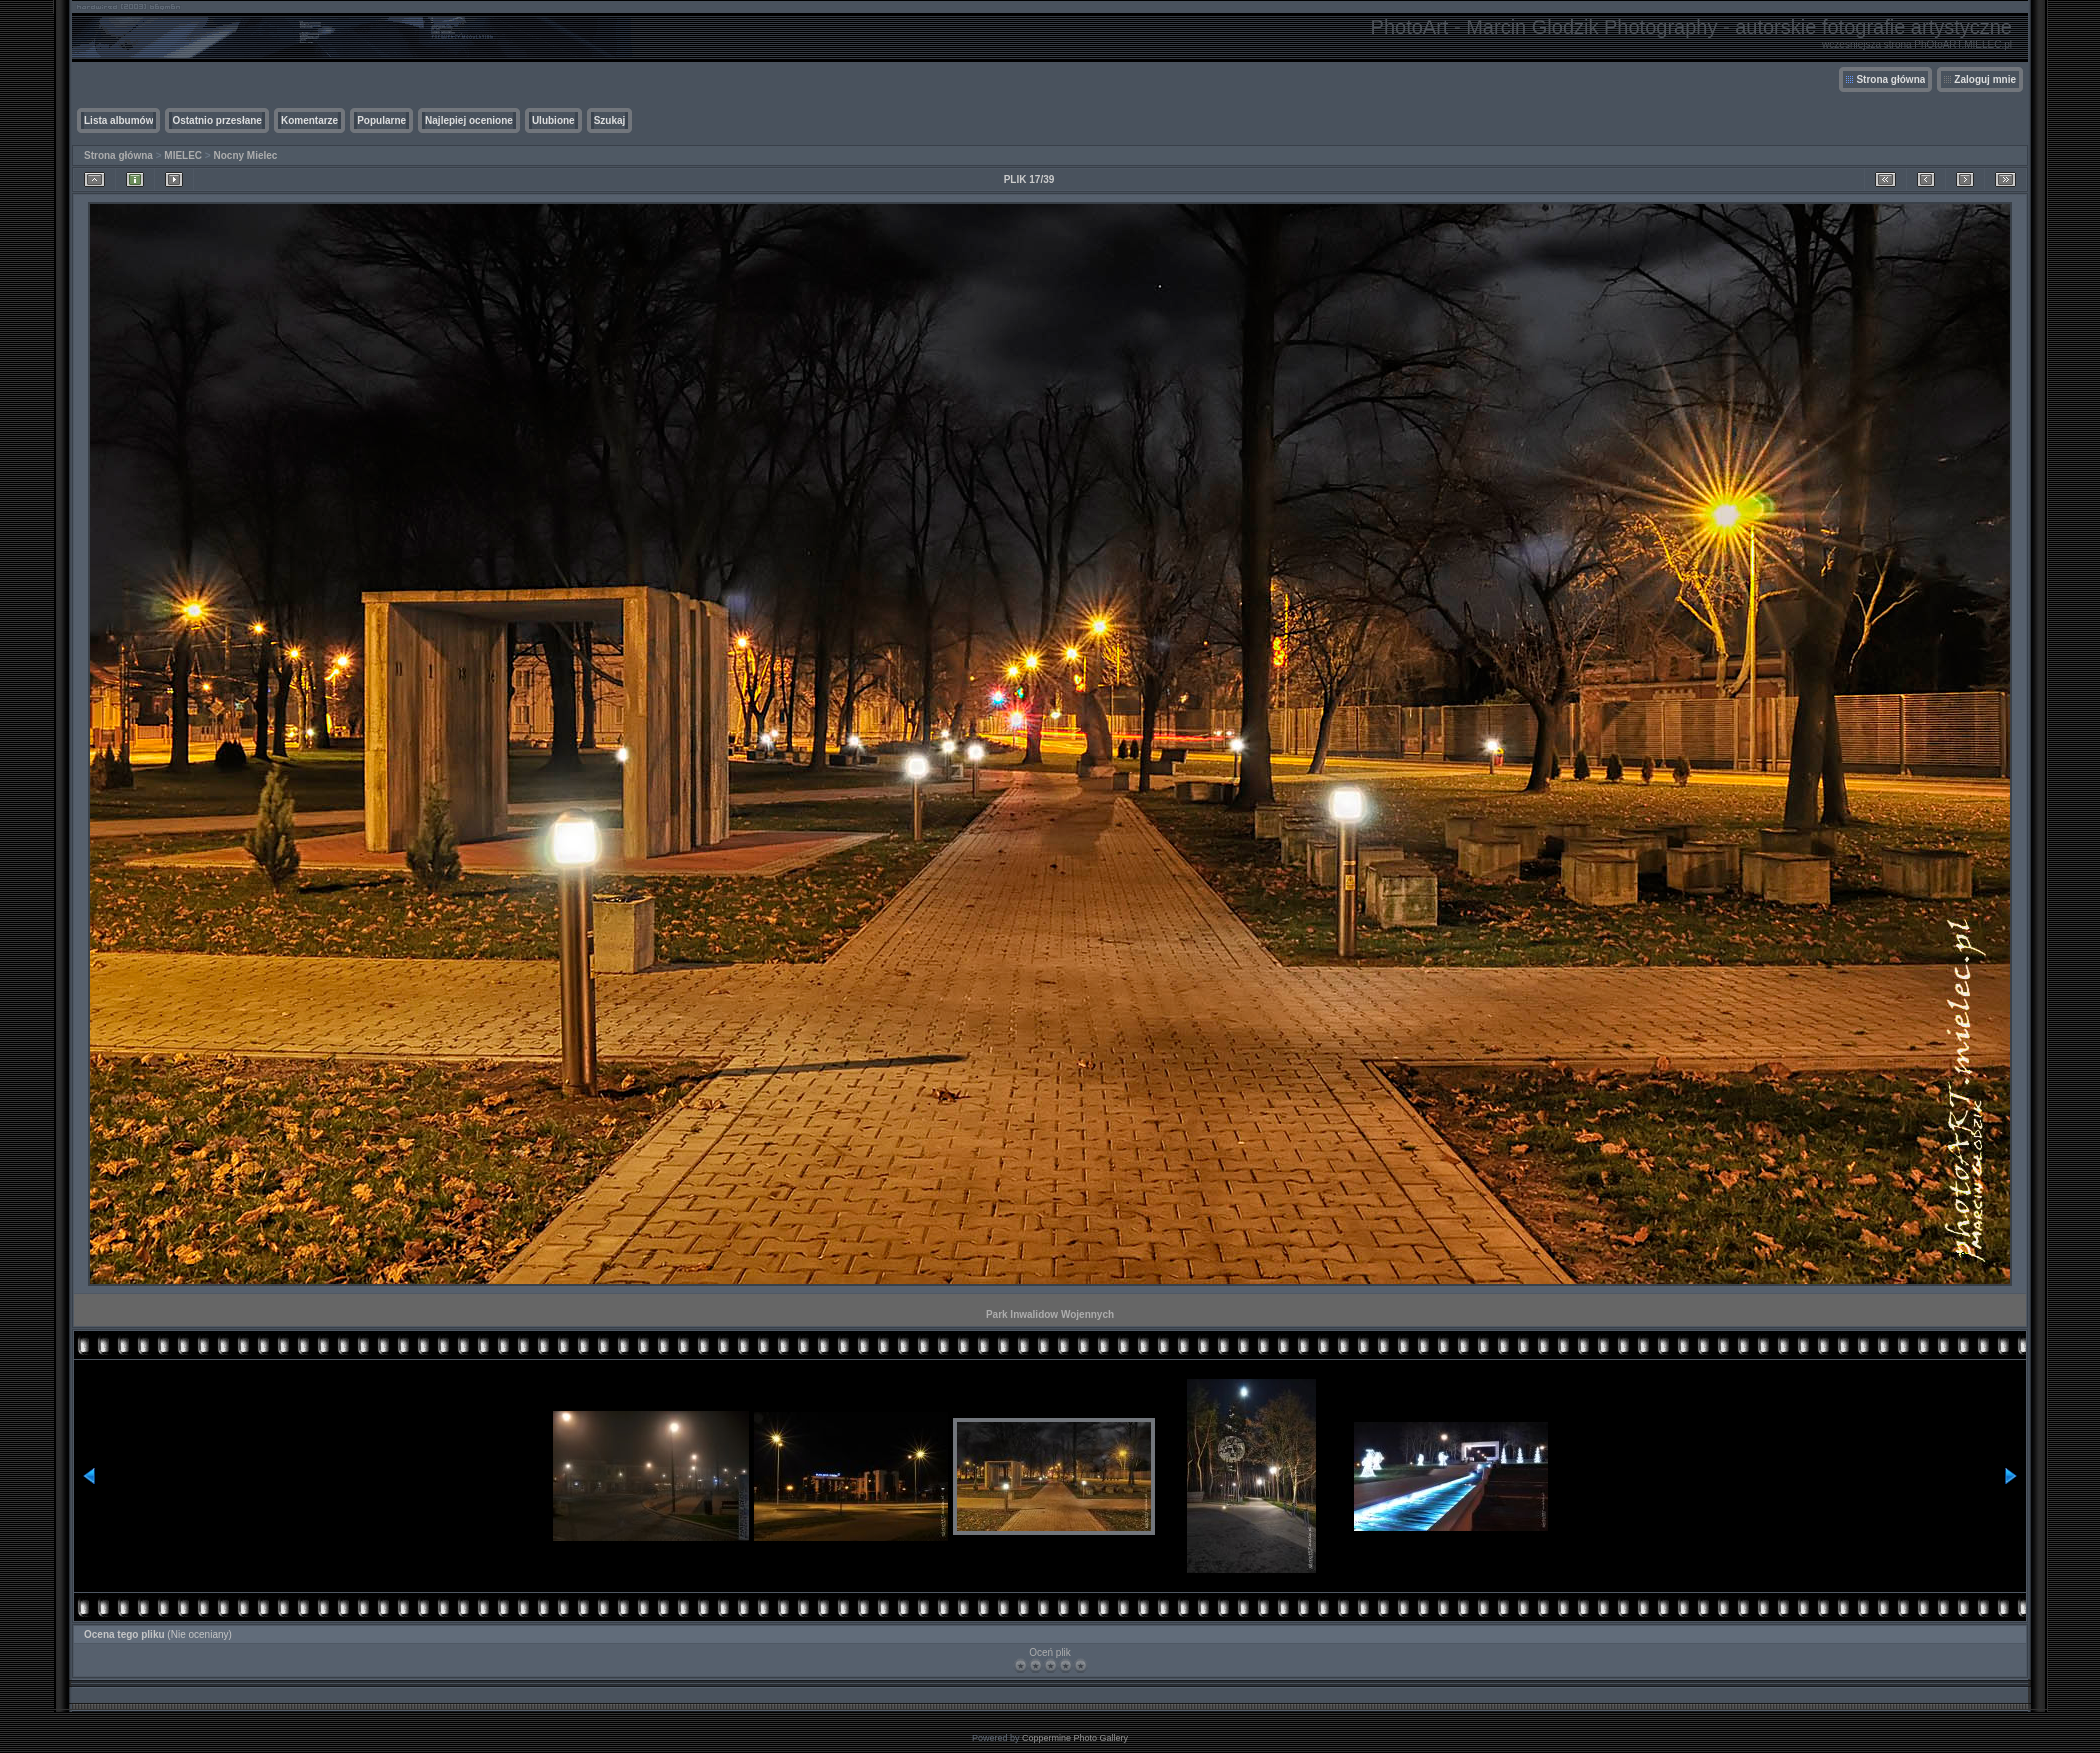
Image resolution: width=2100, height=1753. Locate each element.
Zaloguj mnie (1985, 79)
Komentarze (309, 120)
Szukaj (610, 120)
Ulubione (553, 120)
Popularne (381, 120)
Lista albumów (118, 120)
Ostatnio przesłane (216, 120)
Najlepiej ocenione (469, 120)
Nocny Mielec (246, 155)
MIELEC (183, 155)
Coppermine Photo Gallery (1075, 1738)
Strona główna (1890, 79)
